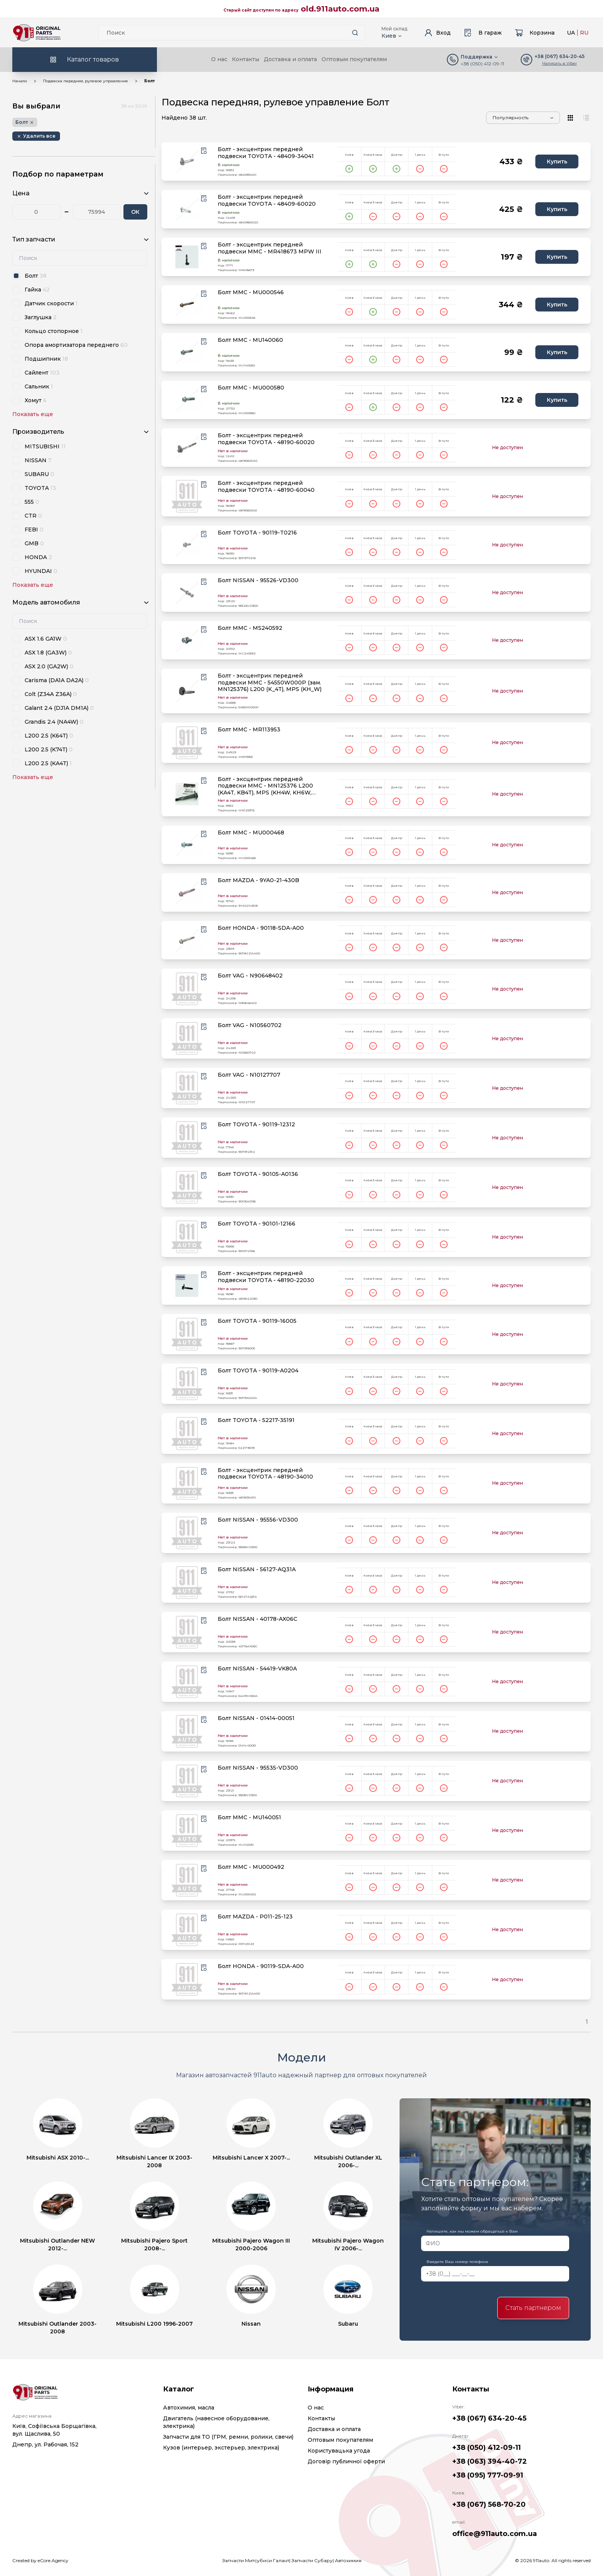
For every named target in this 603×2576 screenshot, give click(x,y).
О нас (219, 59)
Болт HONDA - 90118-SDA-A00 (261, 928)
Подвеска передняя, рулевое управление (85, 80)
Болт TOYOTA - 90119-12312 (256, 1124)
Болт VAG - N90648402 (250, 975)
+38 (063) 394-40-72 (489, 2461)
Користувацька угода (339, 2450)
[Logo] (37, 32)
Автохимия (348, 2560)
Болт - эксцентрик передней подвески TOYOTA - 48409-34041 (266, 153)
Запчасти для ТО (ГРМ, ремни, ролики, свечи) (228, 2436)
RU (584, 32)
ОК (135, 211)
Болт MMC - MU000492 (251, 1867)
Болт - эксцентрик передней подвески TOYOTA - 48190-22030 (266, 1277)
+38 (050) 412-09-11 (482, 64)
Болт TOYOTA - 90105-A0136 (258, 1174)
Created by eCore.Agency (40, 2560)
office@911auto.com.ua (494, 2533)
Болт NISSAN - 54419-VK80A (257, 1668)
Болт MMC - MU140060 (250, 340)
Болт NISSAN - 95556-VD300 (258, 1520)
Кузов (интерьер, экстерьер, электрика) (221, 2447)
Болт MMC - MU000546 (251, 292)
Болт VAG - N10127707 (249, 1075)
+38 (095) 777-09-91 (487, 2475)
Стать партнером (533, 2307)
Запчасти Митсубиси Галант (255, 2560)
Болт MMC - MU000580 (251, 388)
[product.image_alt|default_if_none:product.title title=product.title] (187, 161)
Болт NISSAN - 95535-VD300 (258, 1768)
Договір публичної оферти (346, 2461)
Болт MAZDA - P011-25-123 (255, 1916)
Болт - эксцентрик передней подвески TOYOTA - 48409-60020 (267, 200)
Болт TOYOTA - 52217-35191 (256, 1420)
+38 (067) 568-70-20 (489, 2504)
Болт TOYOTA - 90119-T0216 (257, 533)
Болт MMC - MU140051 (249, 1817)
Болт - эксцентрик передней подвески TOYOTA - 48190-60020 (266, 439)
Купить (557, 161)
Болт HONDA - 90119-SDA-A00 (261, 1966)
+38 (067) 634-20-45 (489, 2418)
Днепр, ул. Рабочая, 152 (45, 2444)
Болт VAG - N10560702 (250, 1025)
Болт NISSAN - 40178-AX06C (257, 1619)
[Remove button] (36, 136)
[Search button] (355, 32)
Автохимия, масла (188, 2407)
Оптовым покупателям (354, 59)
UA (571, 32)
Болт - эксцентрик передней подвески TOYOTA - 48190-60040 (266, 486)
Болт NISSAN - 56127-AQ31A (257, 1569)
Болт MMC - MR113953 (249, 729)
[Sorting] (523, 118)
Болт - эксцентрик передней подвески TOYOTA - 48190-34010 (265, 1473)
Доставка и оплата (290, 59)
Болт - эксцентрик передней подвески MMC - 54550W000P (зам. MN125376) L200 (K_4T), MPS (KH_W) (269, 683)
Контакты (245, 59)
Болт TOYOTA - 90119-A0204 (258, 1370)
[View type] (570, 117)
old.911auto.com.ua (340, 8)
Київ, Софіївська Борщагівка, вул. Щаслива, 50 (54, 2430)
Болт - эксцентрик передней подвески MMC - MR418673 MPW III (269, 248)
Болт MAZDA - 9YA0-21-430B (258, 880)
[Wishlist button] (203, 150)
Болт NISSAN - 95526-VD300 (258, 580)
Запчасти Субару (312, 2560)
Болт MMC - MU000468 (251, 832)
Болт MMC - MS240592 (250, 628)
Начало (19, 80)
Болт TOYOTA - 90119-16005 (257, 1321)
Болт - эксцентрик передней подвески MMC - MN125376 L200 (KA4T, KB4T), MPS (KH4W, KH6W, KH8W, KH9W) (265, 786)
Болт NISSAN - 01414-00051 (256, 1718)
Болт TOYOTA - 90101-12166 (256, 1224)
